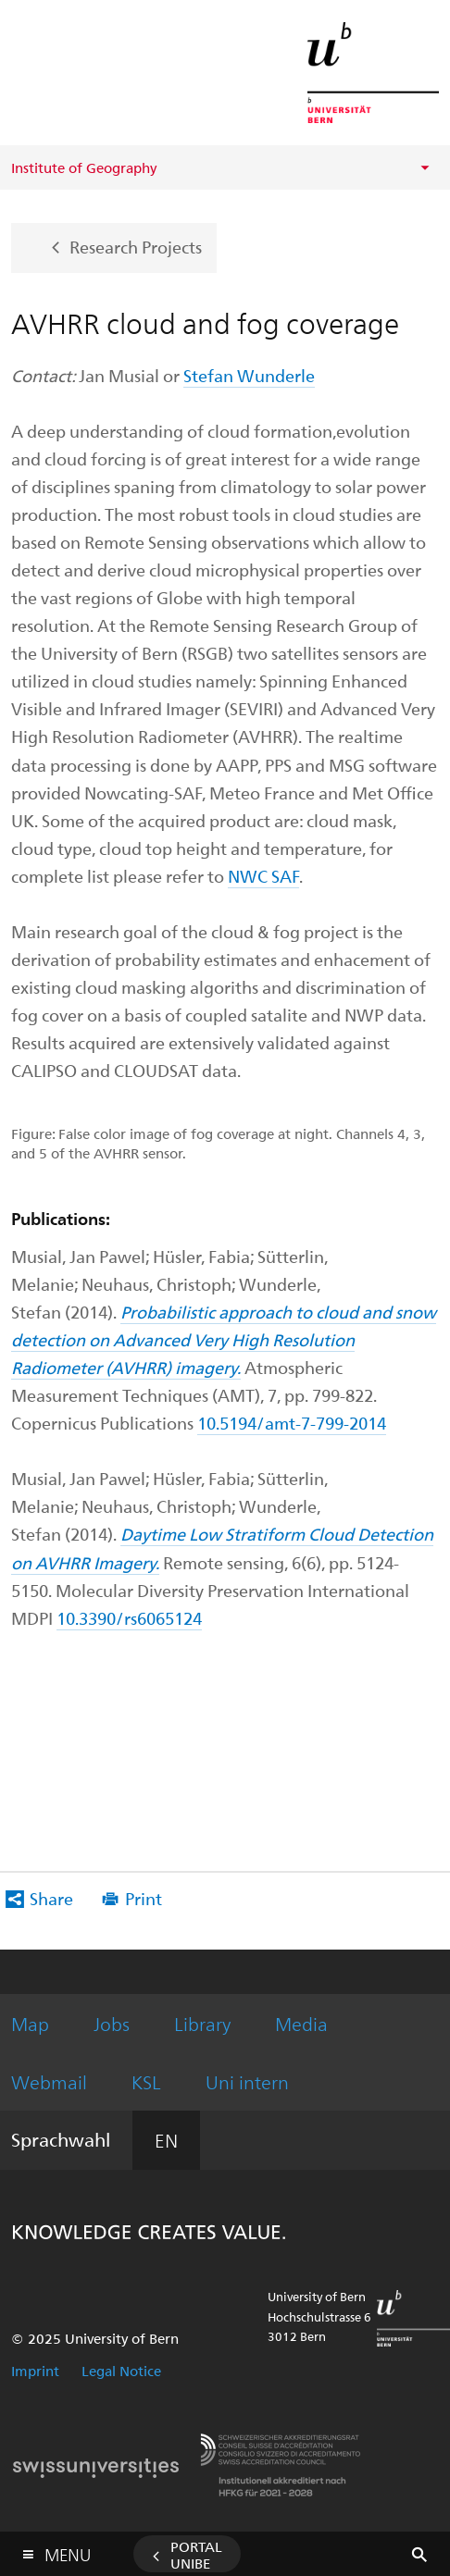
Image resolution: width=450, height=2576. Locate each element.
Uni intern (247, 2081)
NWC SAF (263, 875)
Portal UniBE (196, 2554)
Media (301, 2023)
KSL (146, 2081)
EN (166, 2139)
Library (202, 2023)
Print (143, 1898)
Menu (67, 2550)
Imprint (35, 2370)
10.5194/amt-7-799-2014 (291, 1422)
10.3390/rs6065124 (129, 1617)
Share (51, 1898)
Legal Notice (121, 2370)
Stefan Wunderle (249, 375)
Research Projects (135, 245)
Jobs (112, 2023)
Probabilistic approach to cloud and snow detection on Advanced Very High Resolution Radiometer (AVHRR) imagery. (223, 1339)
